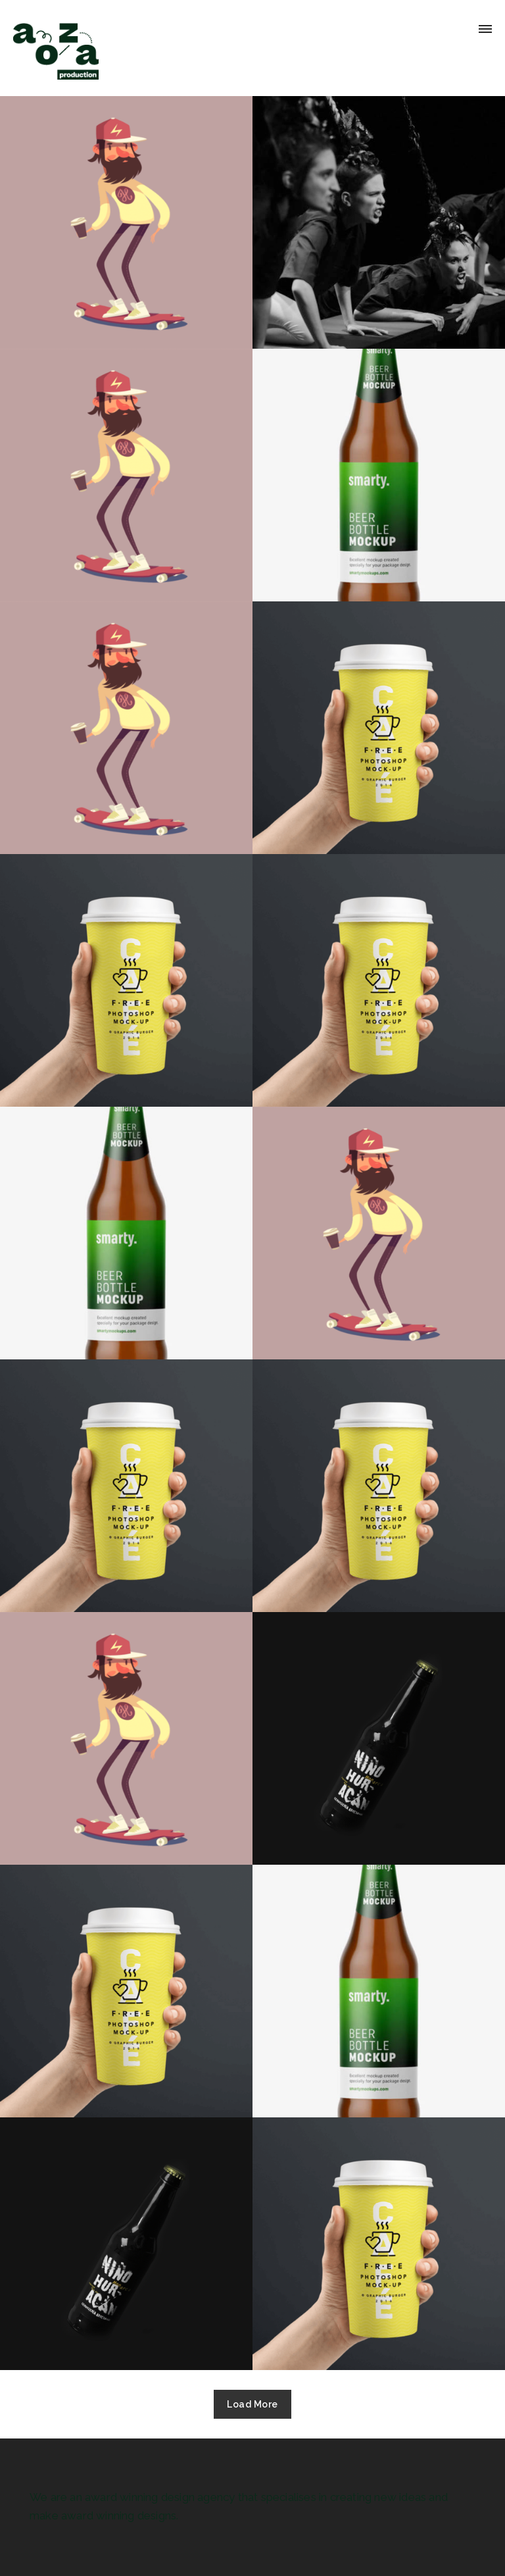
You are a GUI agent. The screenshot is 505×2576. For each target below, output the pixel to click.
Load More (252, 2404)
